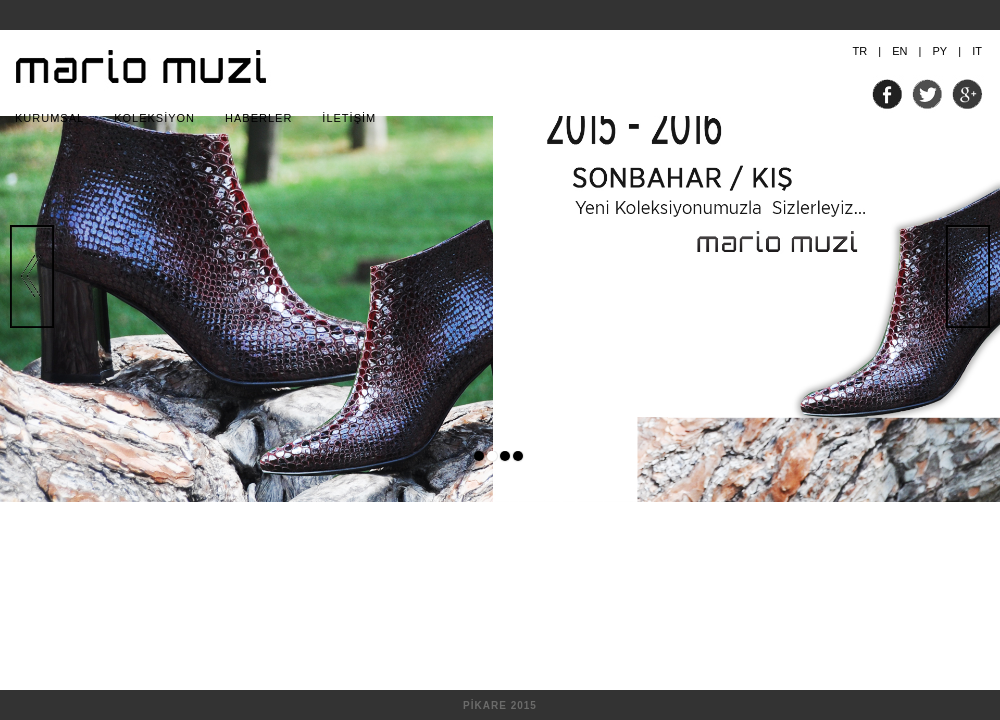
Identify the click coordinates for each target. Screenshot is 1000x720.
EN (899, 51)
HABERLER (258, 118)
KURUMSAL (49, 118)
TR (860, 51)
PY (939, 51)
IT (977, 51)
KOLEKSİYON (154, 118)
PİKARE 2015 (500, 705)
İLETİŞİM (349, 118)
